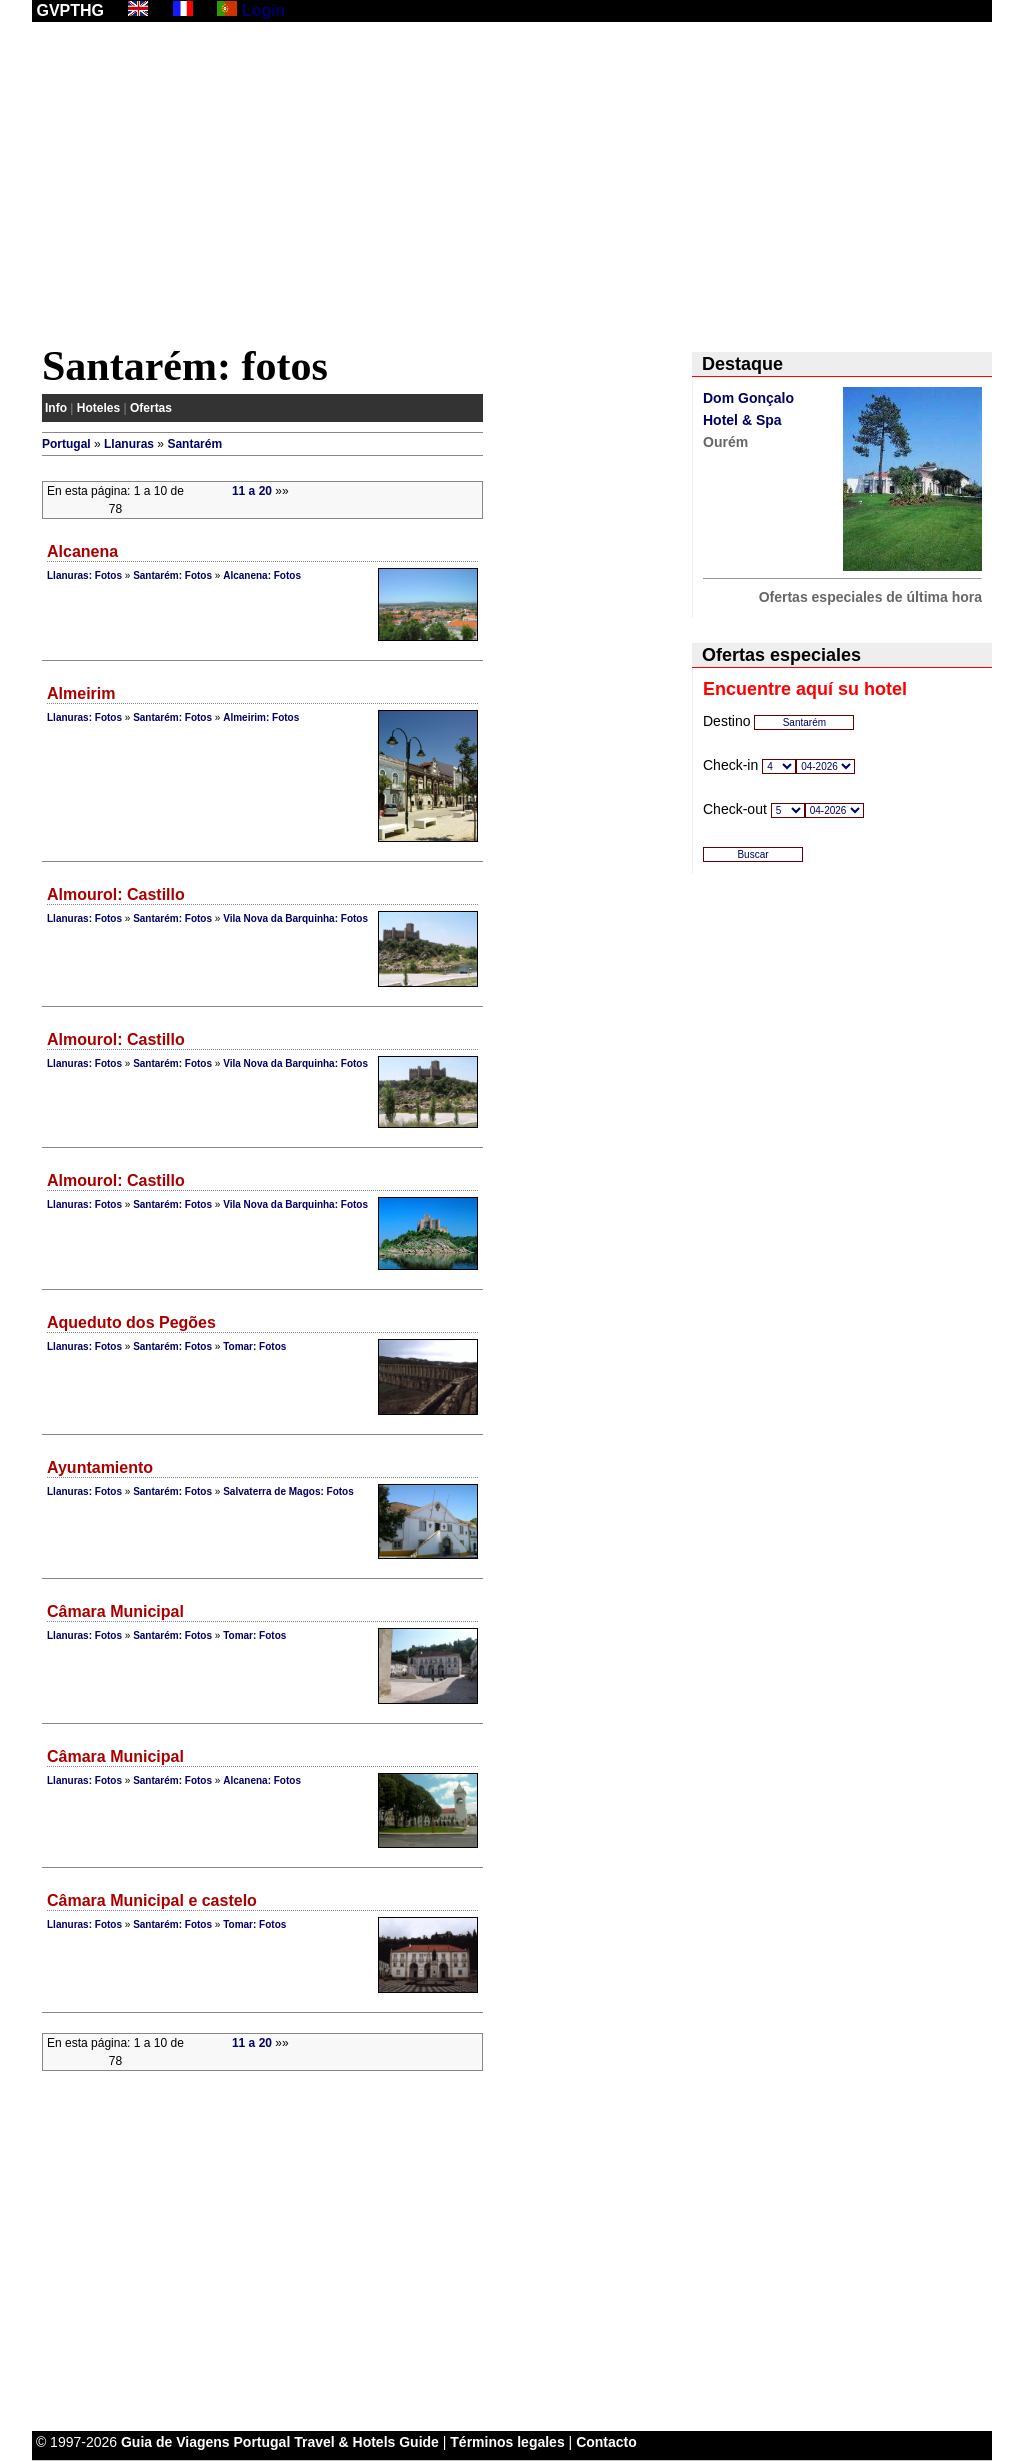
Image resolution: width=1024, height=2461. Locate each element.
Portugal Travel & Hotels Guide (336, 2442)
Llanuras (129, 444)
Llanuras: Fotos (84, 575)
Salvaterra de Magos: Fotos (288, 1491)
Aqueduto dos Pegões (131, 1322)
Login (264, 10)
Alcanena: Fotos (262, 575)
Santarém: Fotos (172, 575)
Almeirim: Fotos (261, 717)
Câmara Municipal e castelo (152, 1900)
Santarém (194, 444)
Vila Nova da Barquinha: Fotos (295, 918)
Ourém (725, 442)
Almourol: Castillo (116, 894)
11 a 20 (252, 491)
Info (56, 408)
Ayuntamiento (100, 1467)
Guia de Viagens (175, 2442)
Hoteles (98, 408)
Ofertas (151, 408)
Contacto (606, 2442)
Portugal (66, 444)
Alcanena (82, 551)
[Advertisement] (512, 187)
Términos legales (507, 2442)
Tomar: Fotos (254, 1346)
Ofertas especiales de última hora (870, 597)
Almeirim (81, 693)
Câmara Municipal (115, 1611)
